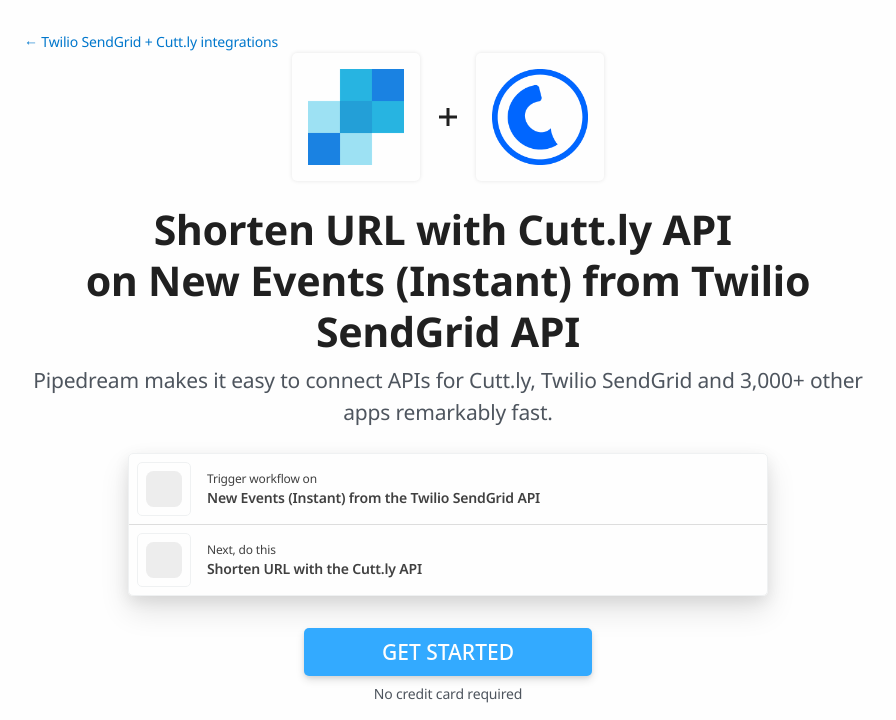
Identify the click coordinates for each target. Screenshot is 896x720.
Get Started (448, 652)
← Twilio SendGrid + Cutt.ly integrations (151, 42)
